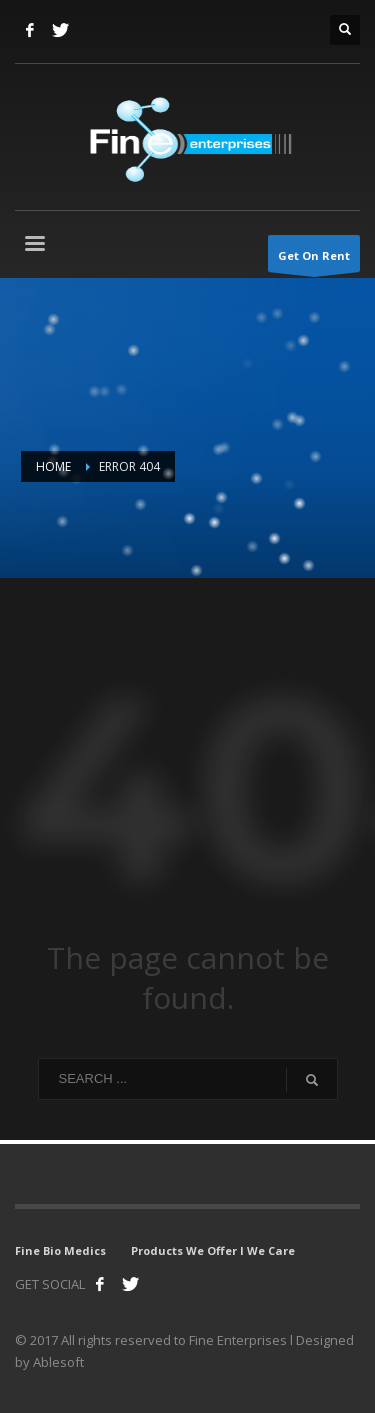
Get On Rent (314, 260)
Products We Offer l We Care (213, 1250)
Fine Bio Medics (60, 1250)
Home (53, 466)
